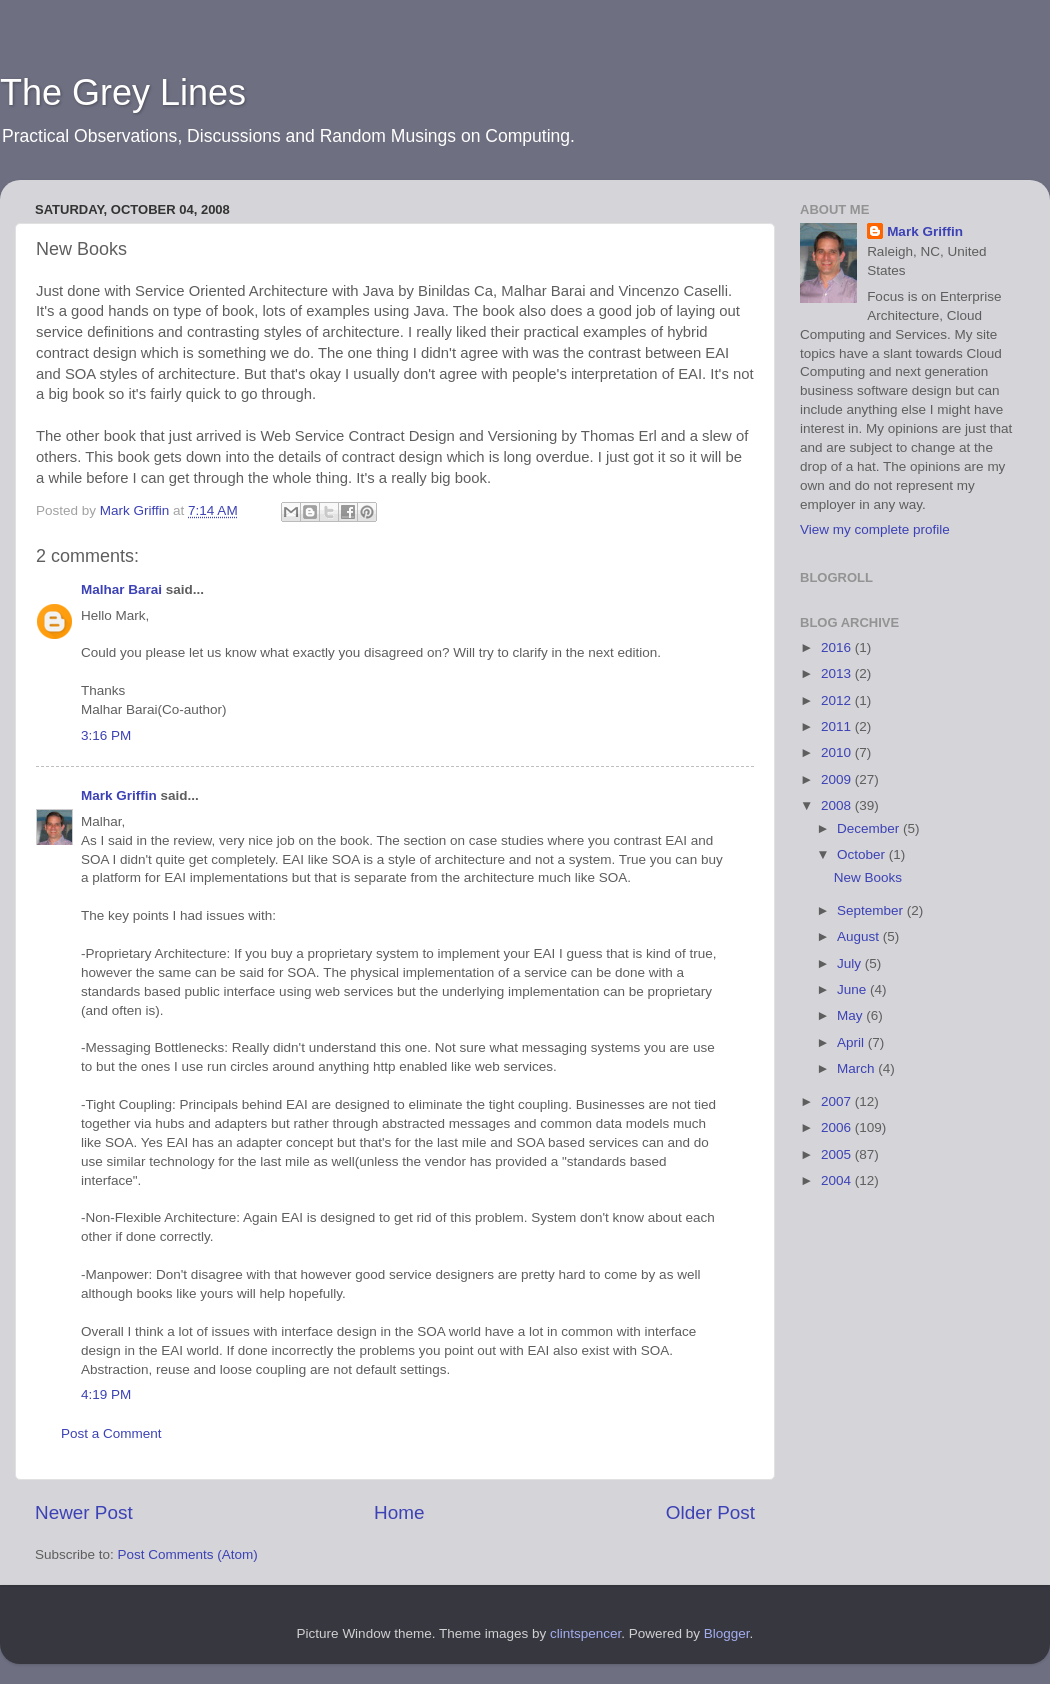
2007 (838, 1101)
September (872, 910)
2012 (838, 700)
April (852, 1042)
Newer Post (84, 1512)
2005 (838, 1154)
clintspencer (585, 1633)
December (870, 828)
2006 (838, 1127)
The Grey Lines (123, 92)
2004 (838, 1180)
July (851, 963)
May (851, 1015)
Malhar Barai (121, 589)
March (857, 1068)
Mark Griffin (119, 795)
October (863, 854)
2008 (838, 805)
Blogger (727, 1633)
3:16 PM (106, 735)
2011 (838, 726)
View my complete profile (875, 529)
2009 (838, 779)
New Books (868, 877)
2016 (838, 647)
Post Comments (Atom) (188, 1554)
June (853, 989)
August (860, 936)
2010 (838, 752)
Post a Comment (111, 1433)
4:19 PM (106, 1394)
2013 (838, 673)
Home (399, 1512)
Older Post (710, 1512)
